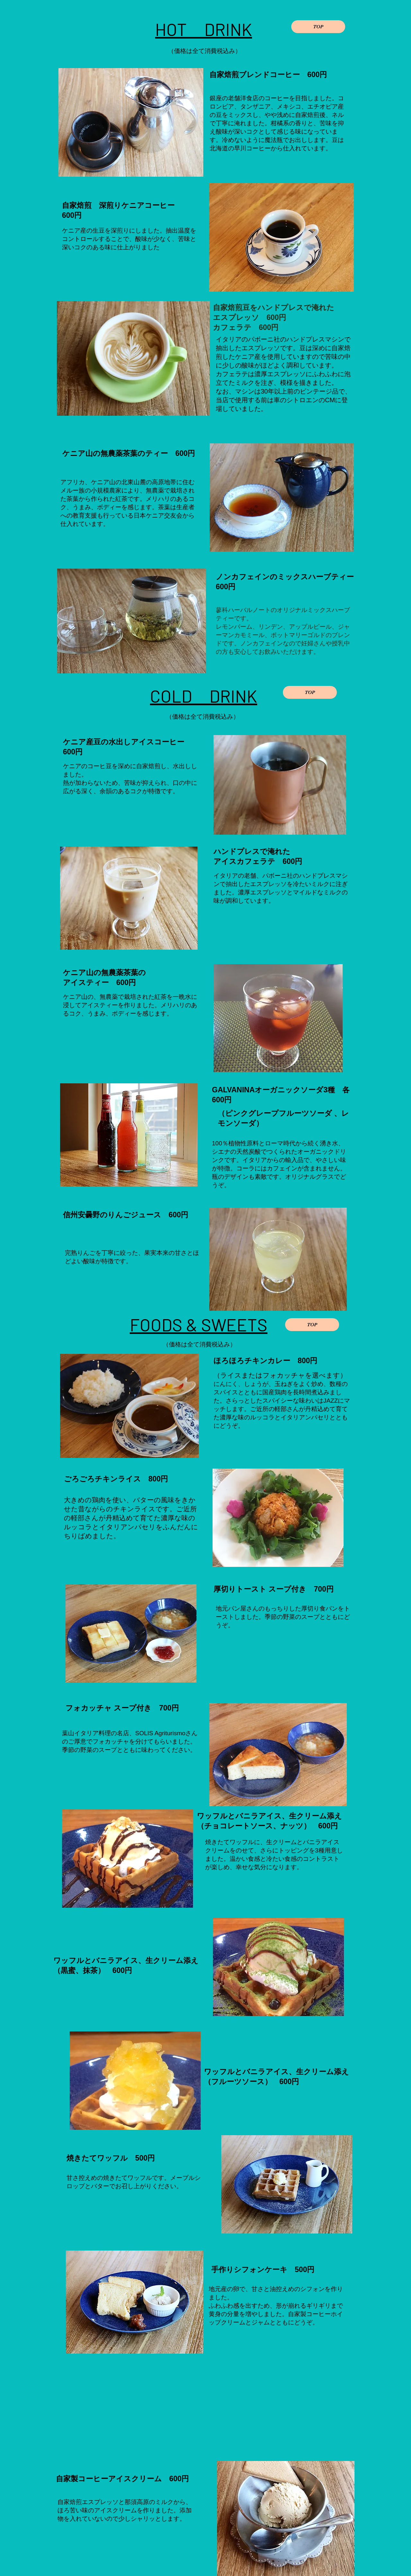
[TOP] (318, 26)
